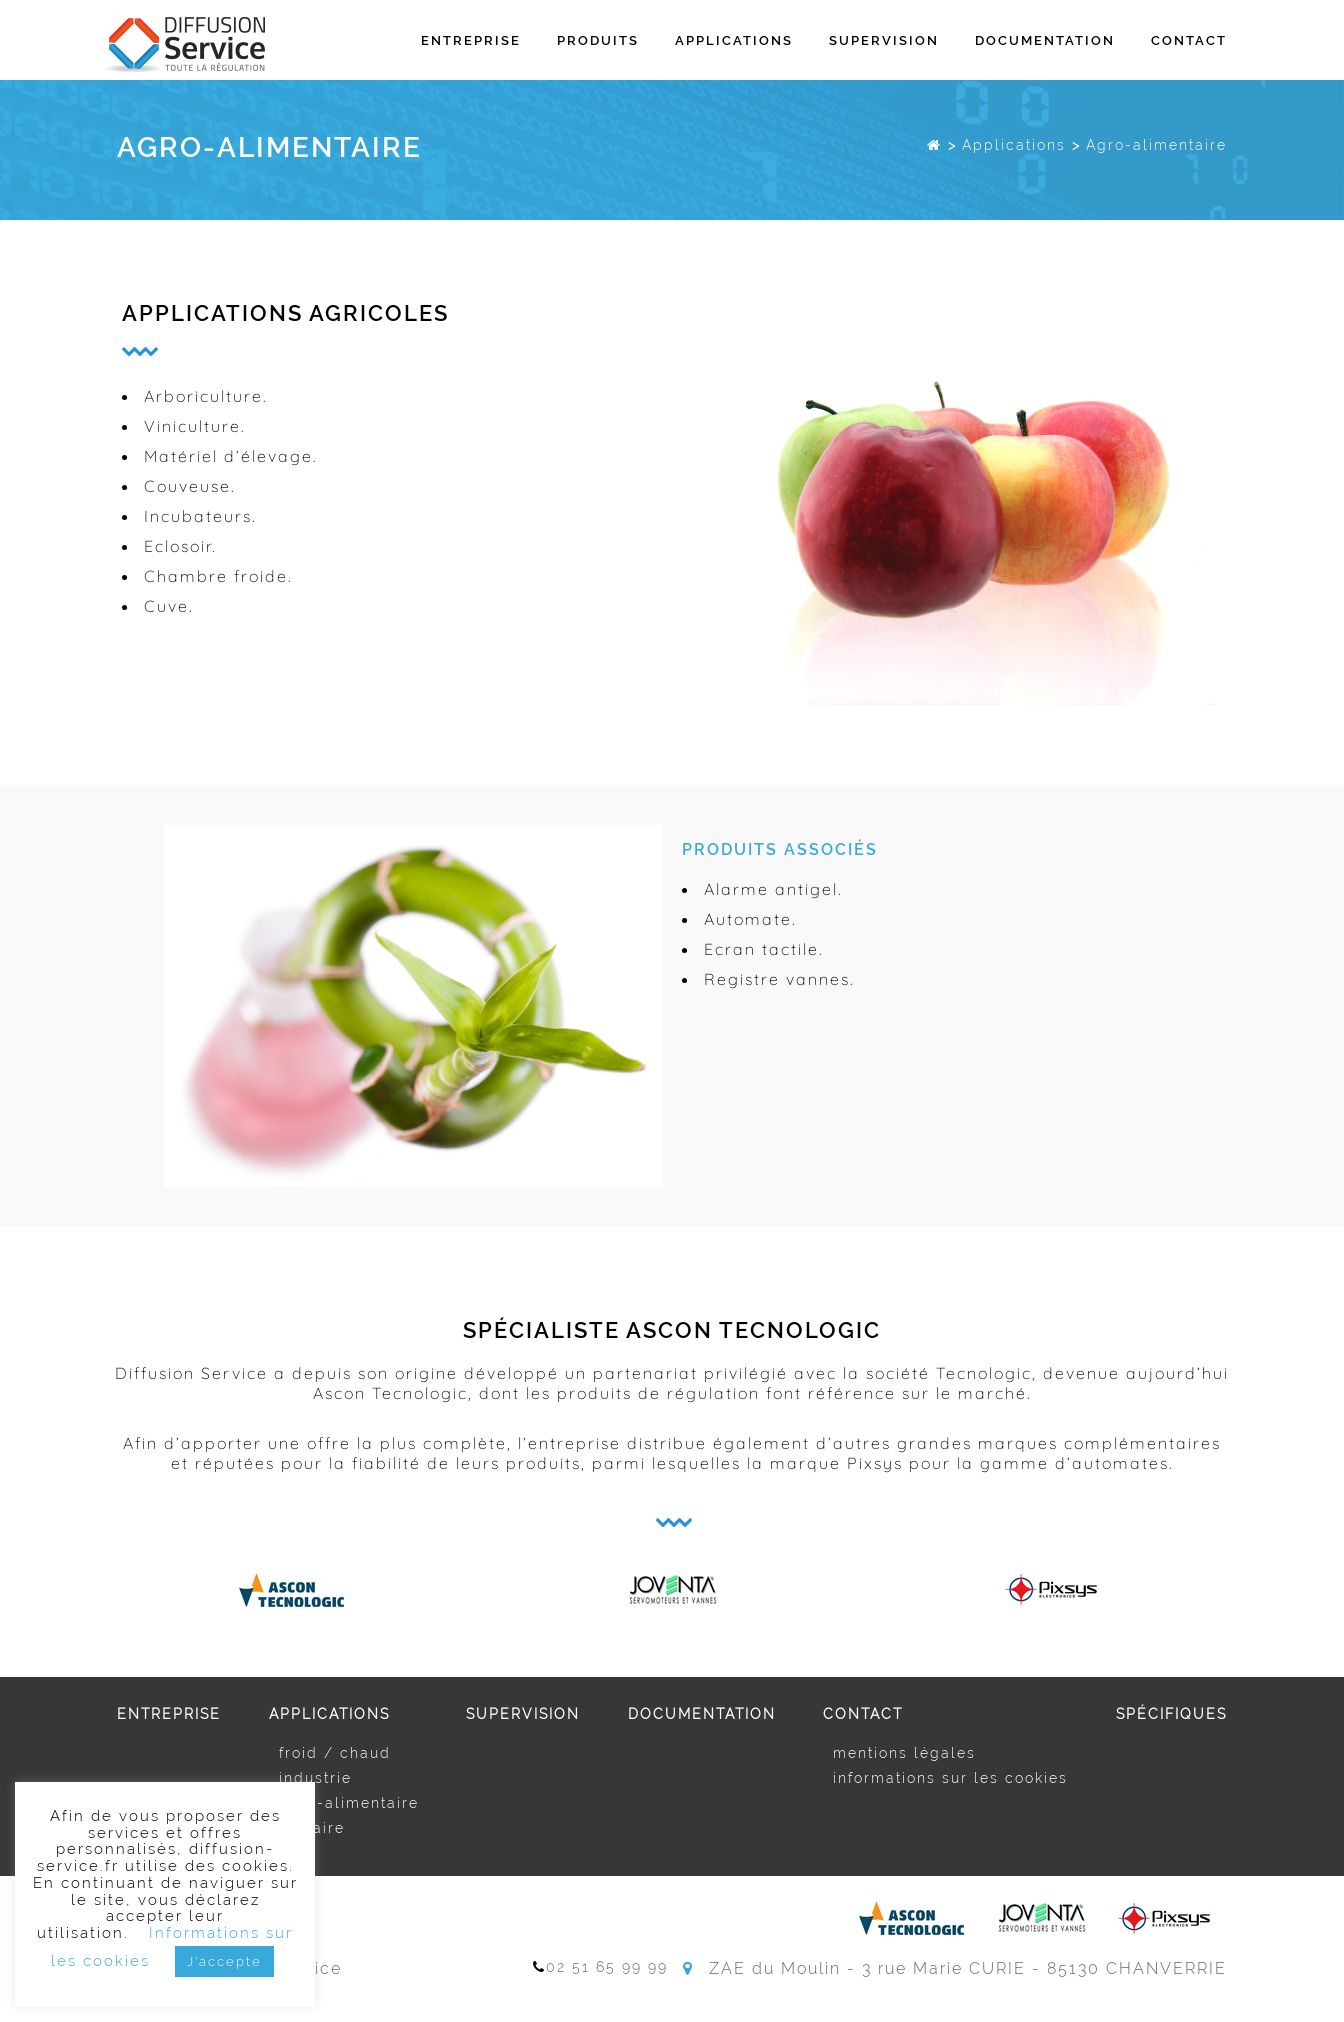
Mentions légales (904, 1753)
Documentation (1045, 40)
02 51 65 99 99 (600, 1967)
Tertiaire (312, 1828)
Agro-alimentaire (349, 1803)
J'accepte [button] (224, 1961)
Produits (598, 40)
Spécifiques (1171, 1714)
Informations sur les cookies (950, 1778)
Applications (734, 40)
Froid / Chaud (335, 1753)
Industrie (315, 1778)
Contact (1189, 40)
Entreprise (471, 40)
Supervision (884, 40)
